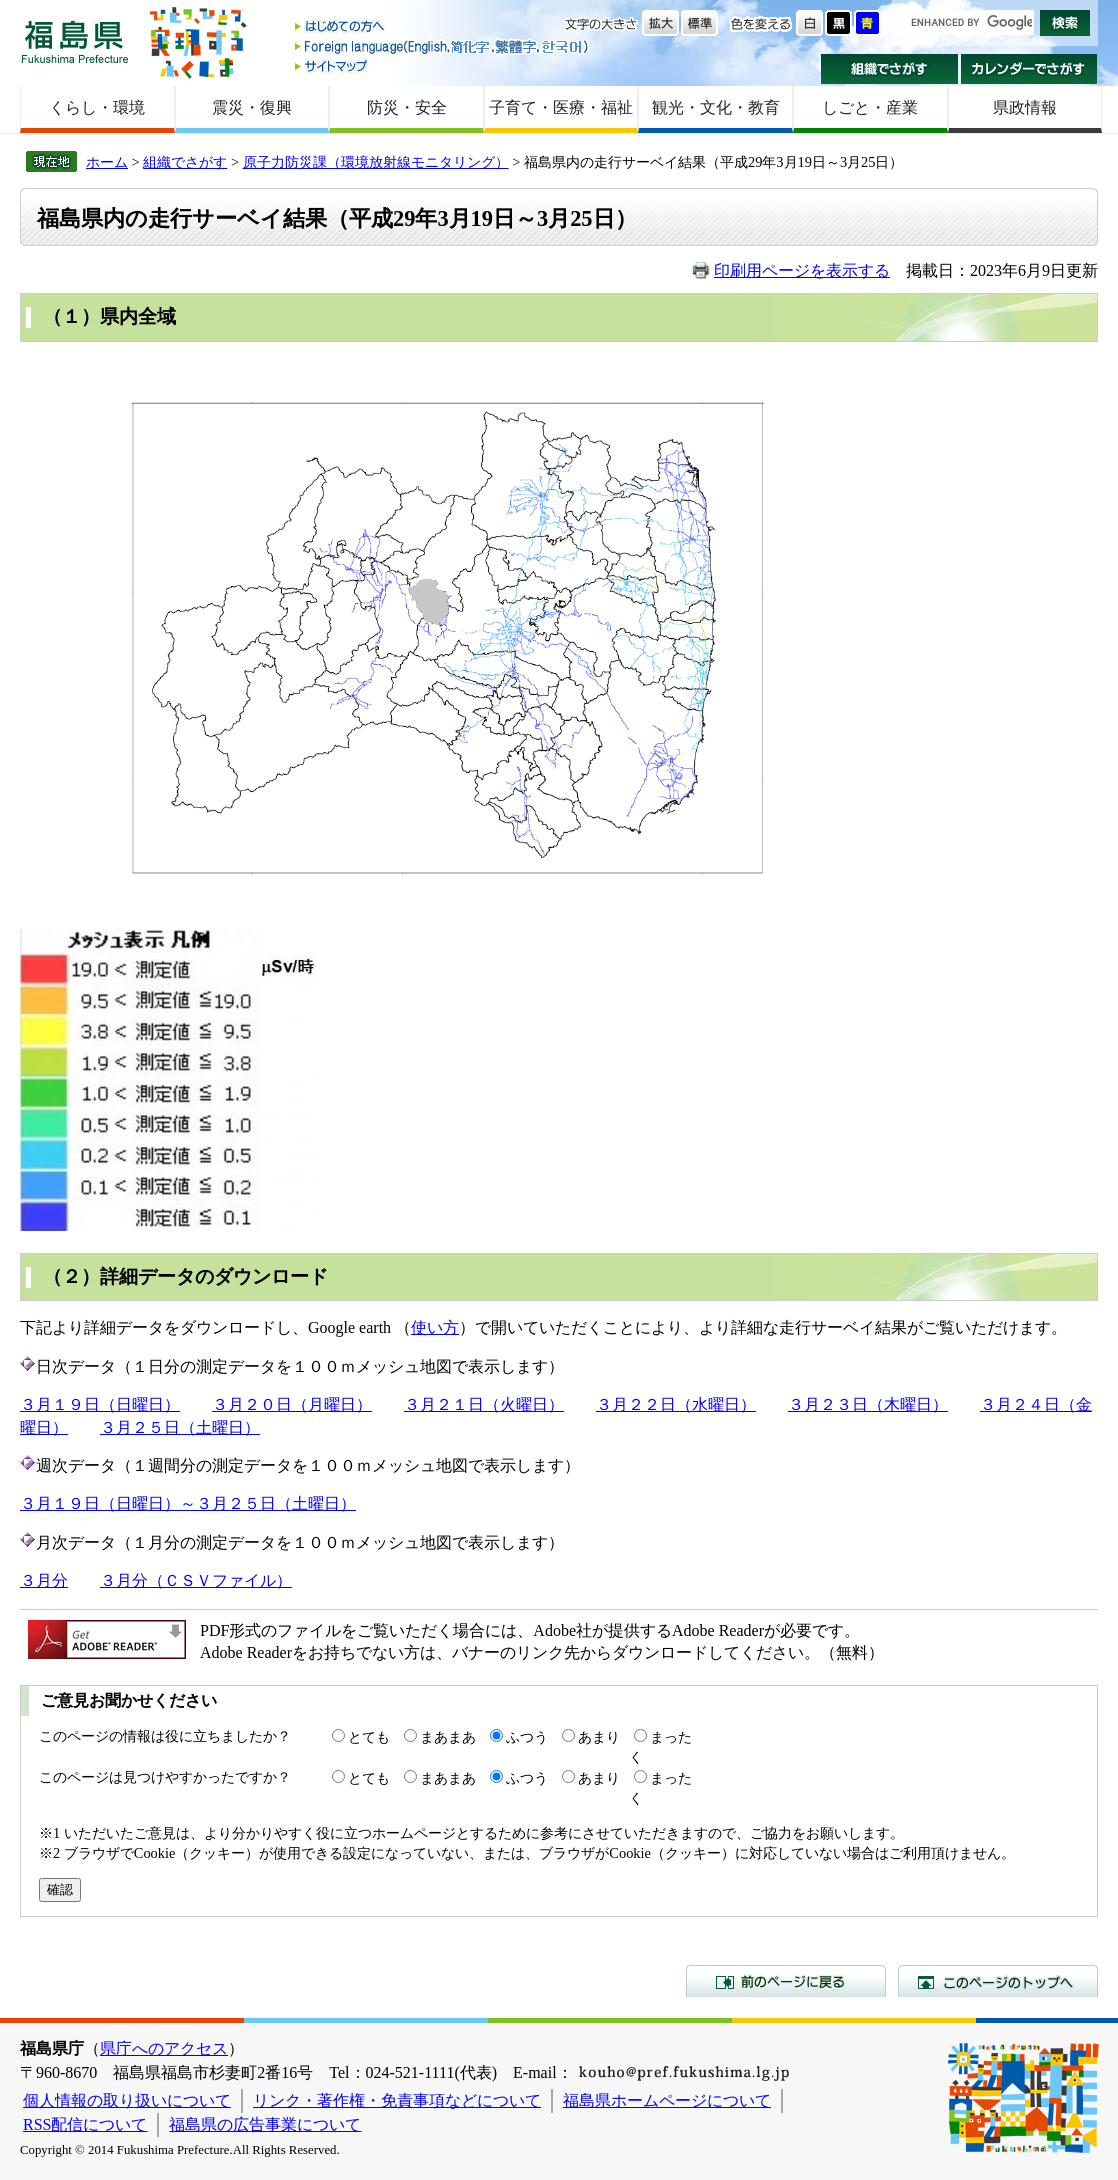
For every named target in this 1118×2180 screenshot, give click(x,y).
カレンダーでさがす (1029, 69)
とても (369, 1737)
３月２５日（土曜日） (180, 1427)
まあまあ (448, 1737)
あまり (599, 1737)
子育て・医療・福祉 (561, 107)
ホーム (107, 162)
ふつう (527, 1737)
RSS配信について (85, 2124)
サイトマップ (443, 65)
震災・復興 (252, 107)
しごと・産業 (870, 107)
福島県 (75, 41)
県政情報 (1025, 107)
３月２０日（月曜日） (292, 1404)
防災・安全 (407, 107)
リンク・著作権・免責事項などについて (397, 2100)
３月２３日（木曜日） (868, 1404)
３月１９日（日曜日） (100, 1404)
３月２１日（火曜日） (484, 1404)
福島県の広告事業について (265, 2124)
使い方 (435, 1327)
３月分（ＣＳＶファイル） (196, 1580)
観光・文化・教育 (716, 107)
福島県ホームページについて (667, 2100)
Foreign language (443, 46)
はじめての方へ (443, 27)
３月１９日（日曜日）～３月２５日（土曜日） (188, 1503)
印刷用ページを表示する (802, 270)
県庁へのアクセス (164, 2048)
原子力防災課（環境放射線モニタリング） (376, 162)
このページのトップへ (998, 1981)
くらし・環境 (97, 107)
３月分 (44, 1580)
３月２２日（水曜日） (676, 1404)
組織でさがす (889, 69)
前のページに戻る (786, 1981)
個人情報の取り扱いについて (127, 2100)
